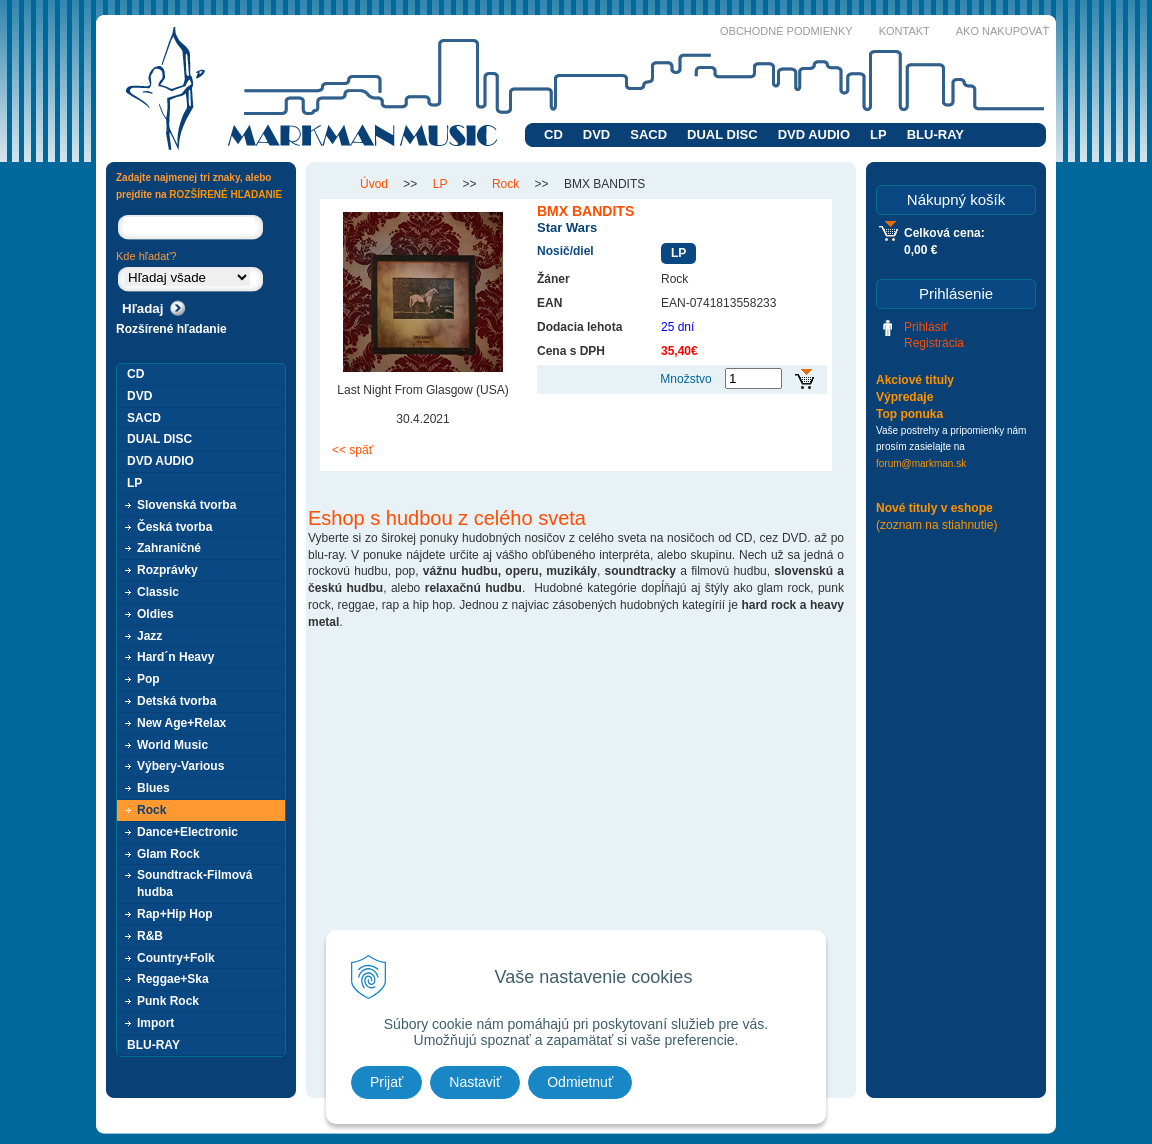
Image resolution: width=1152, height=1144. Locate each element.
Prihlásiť (926, 327)
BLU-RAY (935, 134)
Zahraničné (169, 548)
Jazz (149, 636)
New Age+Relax (181, 723)
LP (878, 134)
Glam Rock (168, 854)
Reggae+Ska (173, 979)
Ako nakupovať (1002, 31)
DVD (596, 134)
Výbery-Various (180, 766)
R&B (150, 936)
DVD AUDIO (814, 134)
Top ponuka (909, 414)
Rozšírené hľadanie (171, 329)
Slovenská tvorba (186, 505)
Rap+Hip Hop (175, 914)
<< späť (352, 450)
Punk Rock (168, 1001)
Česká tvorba (174, 527)
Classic (158, 592)
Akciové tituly (915, 380)
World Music (172, 745)
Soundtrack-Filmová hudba (194, 883)
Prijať (386, 1082)
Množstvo (685, 379)
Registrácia (934, 343)
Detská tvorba (176, 701)
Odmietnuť (580, 1082)
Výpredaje (904, 397)
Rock (151, 810)
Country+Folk (176, 958)
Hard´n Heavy (175, 657)
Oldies (155, 614)
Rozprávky (167, 570)
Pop (148, 679)
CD (553, 134)
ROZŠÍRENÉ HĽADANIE (225, 194)
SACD (648, 134)
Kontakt (904, 31)
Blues (153, 788)
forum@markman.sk (921, 463)
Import (155, 1023)
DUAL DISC (722, 134)
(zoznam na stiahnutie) (936, 525)
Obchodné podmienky (786, 31)
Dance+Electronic (187, 832)
